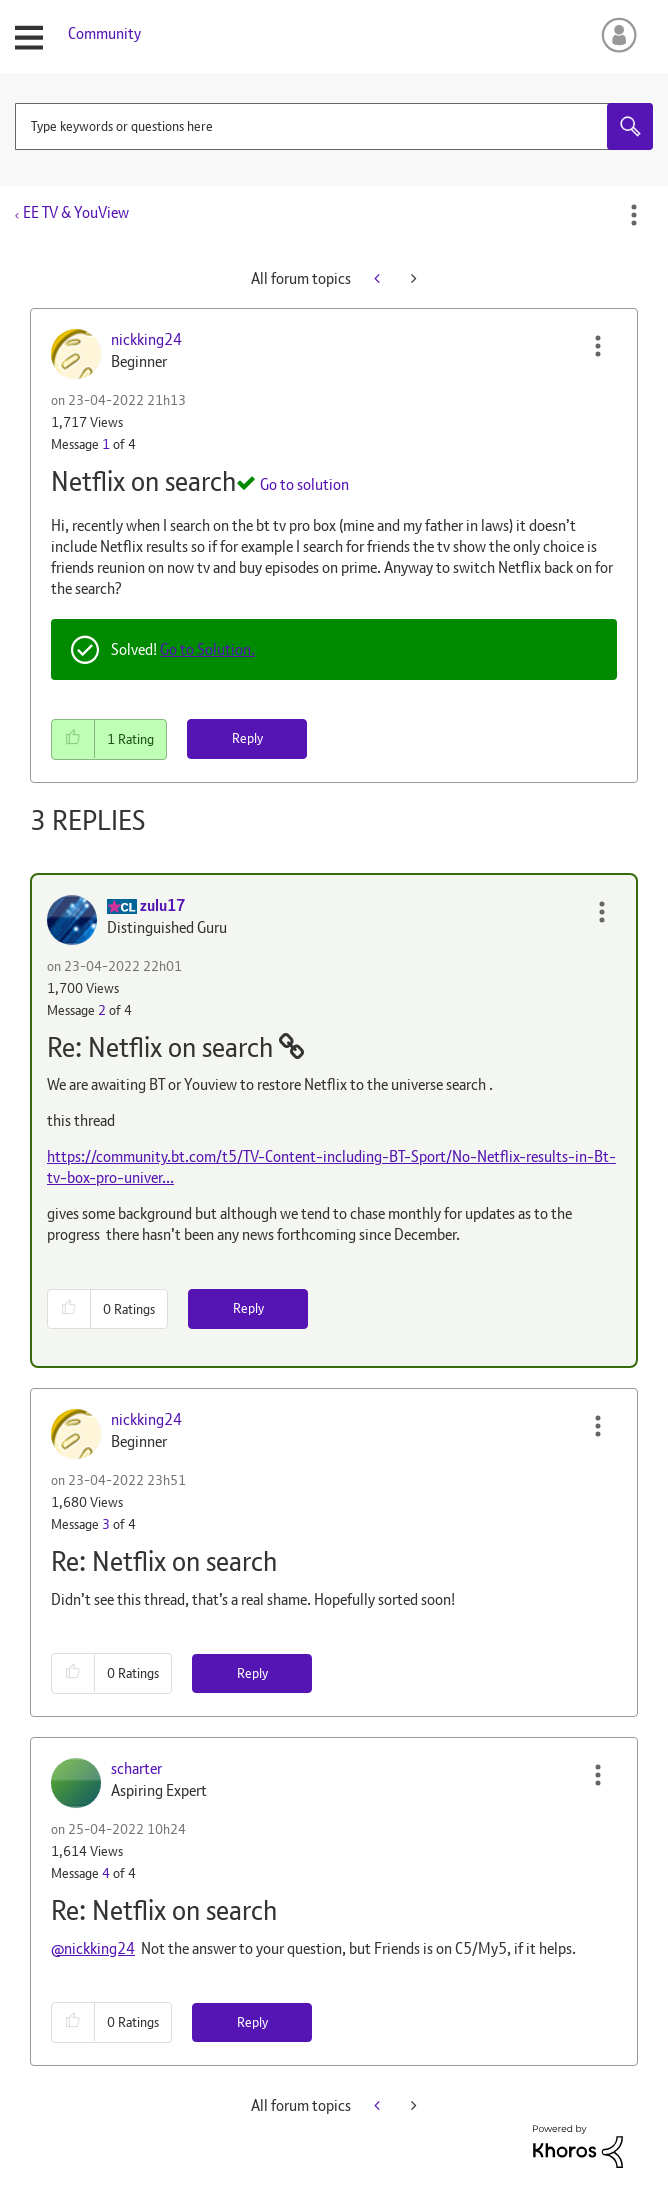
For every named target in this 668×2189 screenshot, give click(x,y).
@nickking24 (93, 1948)
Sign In (615, 35)
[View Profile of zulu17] (162, 905)
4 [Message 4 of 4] (106, 1873)
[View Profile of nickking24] (146, 339)
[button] (598, 346)
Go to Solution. (207, 649)
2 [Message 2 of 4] (102, 1010)
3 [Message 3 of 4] (106, 1524)
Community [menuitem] (104, 33)
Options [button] (634, 215)
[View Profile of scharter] (136, 1768)
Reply (247, 738)
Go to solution (304, 484)
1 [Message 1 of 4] (106, 444)
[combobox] (334, 126)
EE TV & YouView (76, 212)
